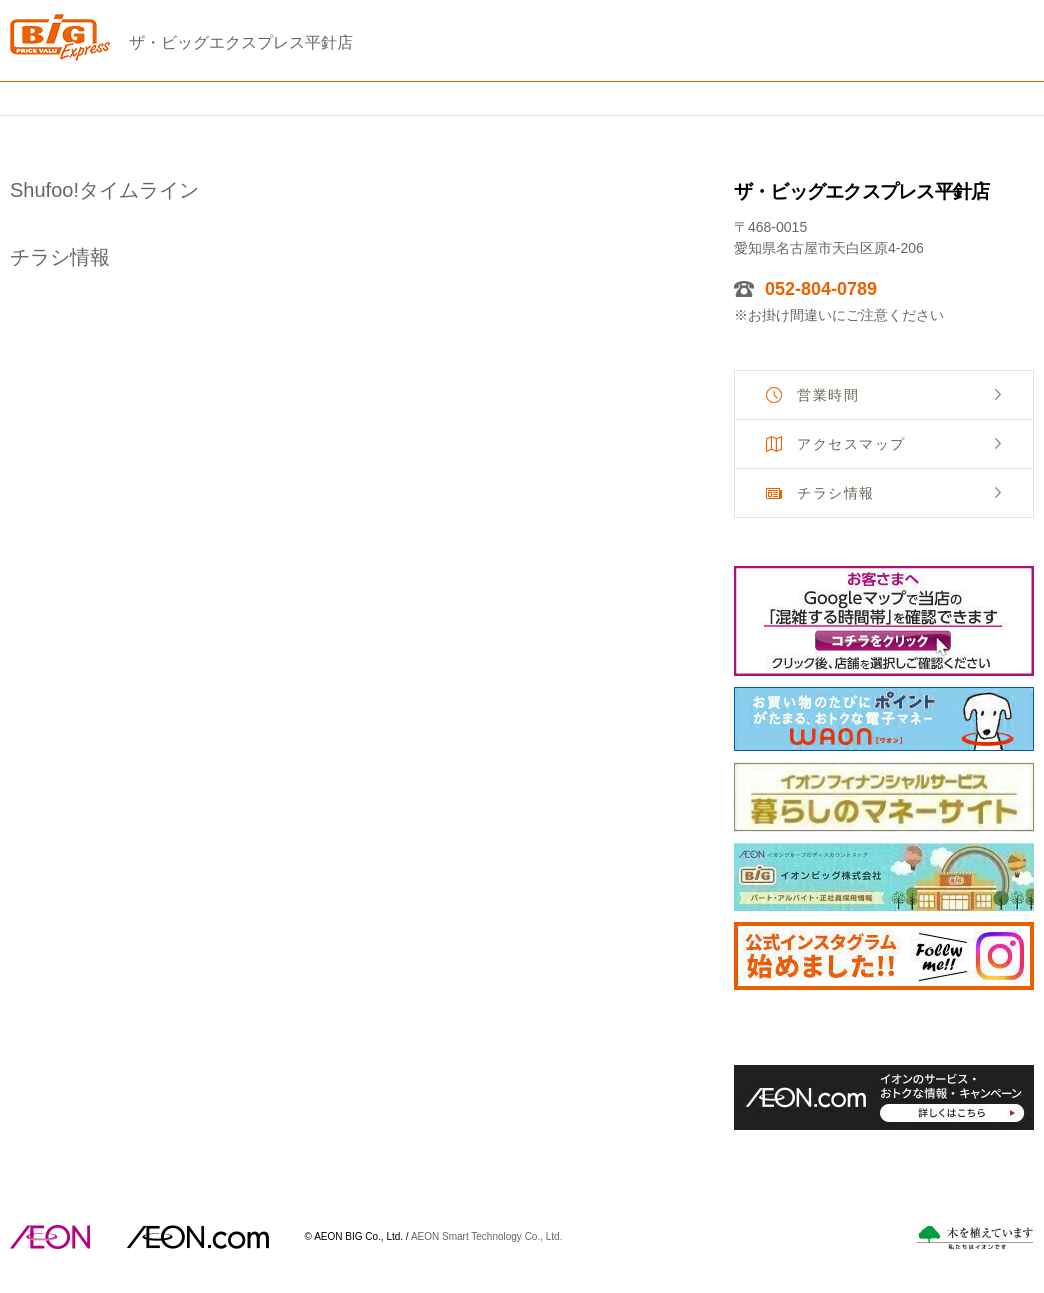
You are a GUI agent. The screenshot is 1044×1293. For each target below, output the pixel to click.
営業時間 (828, 395)
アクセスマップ (851, 444)
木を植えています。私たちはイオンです (975, 1237)
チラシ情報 (836, 493)
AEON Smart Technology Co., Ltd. (487, 1235)
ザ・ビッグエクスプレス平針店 (241, 42)
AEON (50, 1237)
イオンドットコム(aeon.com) (197, 1237)
